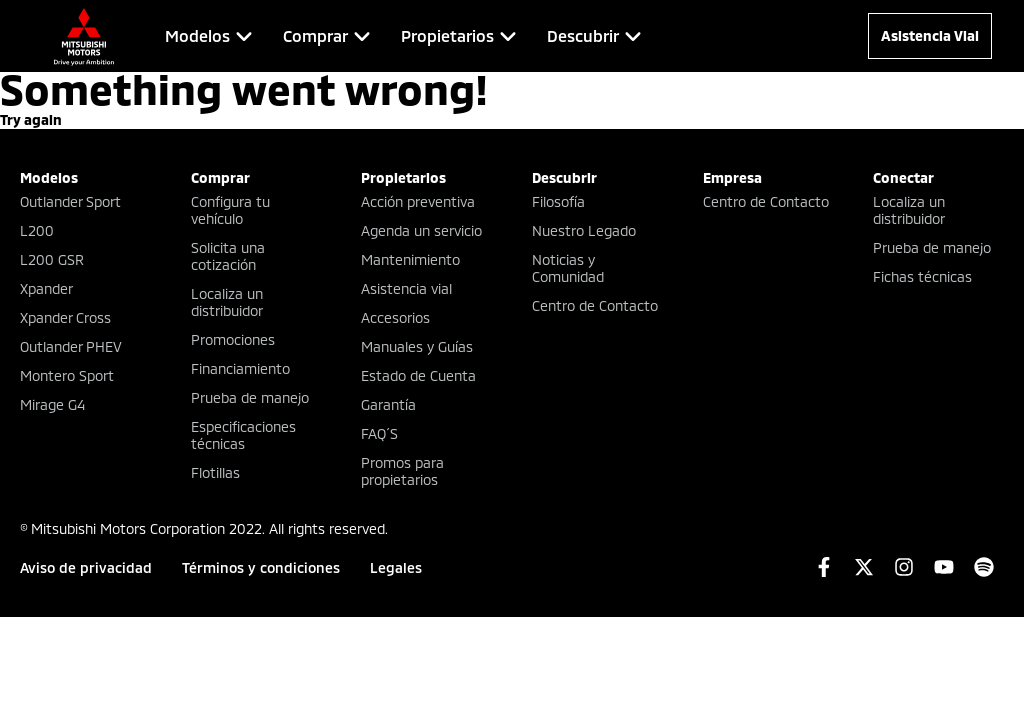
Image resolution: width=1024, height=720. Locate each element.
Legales (396, 567)
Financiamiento (240, 368)
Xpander (46, 288)
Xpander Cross (65, 317)
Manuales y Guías (417, 346)
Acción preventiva (418, 201)
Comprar (220, 177)
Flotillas (215, 472)
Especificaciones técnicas (243, 435)
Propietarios (403, 177)
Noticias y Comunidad (568, 268)
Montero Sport (67, 375)
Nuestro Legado (584, 230)
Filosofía (558, 201)
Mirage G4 (52, 404)
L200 (37, 230)
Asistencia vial (406, 288)
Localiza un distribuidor (227, 302)
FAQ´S (379, 433)
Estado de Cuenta (418, 375)
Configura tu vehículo (230, 210)
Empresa (732, 177)
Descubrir (564, 177)
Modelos (49, 177)
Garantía (388, 404)
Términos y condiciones (261, 567)
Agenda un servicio (421, 230)
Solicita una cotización (228, 256)
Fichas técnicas (922, 276)
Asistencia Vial (930, 35)
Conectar (903, 177)
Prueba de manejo (250, 397)
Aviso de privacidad (86, 567)
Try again (31, 119)
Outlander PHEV (71, 346)
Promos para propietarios (402, 471)
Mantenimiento (410, 259)
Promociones (233, 339)
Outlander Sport (70, 201)
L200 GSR (52, 259)
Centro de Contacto (595, 305)
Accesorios (395, 317)
